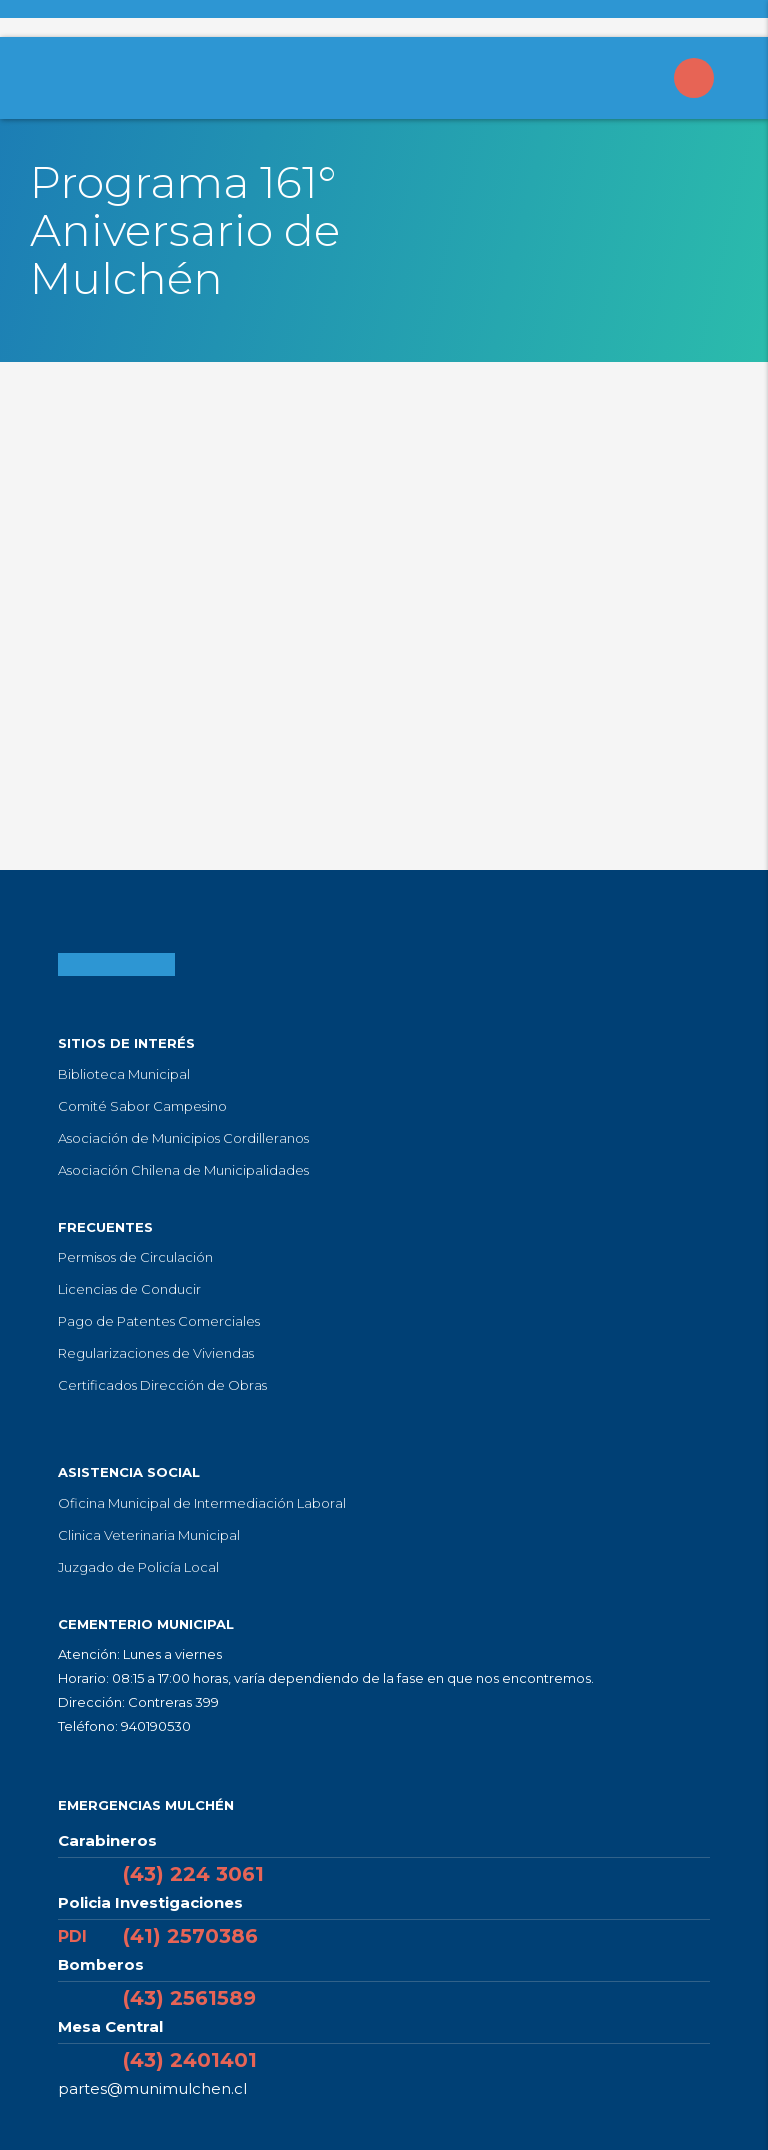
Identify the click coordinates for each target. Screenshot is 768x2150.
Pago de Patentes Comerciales (159, 1321)
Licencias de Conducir (129, 1289)
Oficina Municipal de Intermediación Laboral (202, 1503)
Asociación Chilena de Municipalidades (183, 1170)
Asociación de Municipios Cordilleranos (183, 1138)
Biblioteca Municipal (124, 1074)
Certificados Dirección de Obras (162, 1385)
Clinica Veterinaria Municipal (149, 1535)
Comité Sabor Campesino (142, 1106)
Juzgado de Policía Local (138, 1567)
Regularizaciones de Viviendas (156, 1353)
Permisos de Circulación (135, 1257)
